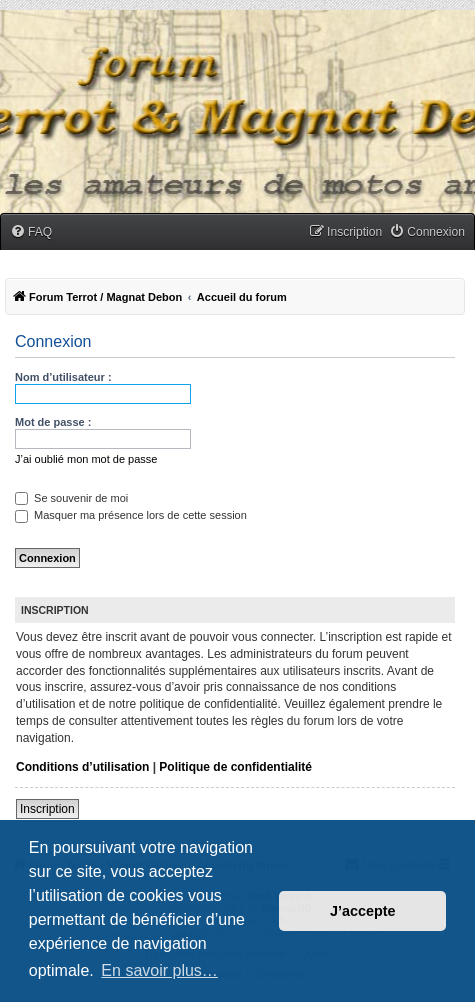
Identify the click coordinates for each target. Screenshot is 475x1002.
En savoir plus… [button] (159, 970)
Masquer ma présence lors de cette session (131, 515)
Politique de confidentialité (235, 767)
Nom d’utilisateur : (63, 377)
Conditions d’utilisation (82, 767)
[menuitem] (31, 232)
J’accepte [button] (363, 911)
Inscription (47, 809)
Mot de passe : (53, 422)
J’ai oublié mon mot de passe (86, 459)
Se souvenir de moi (71, 498)
